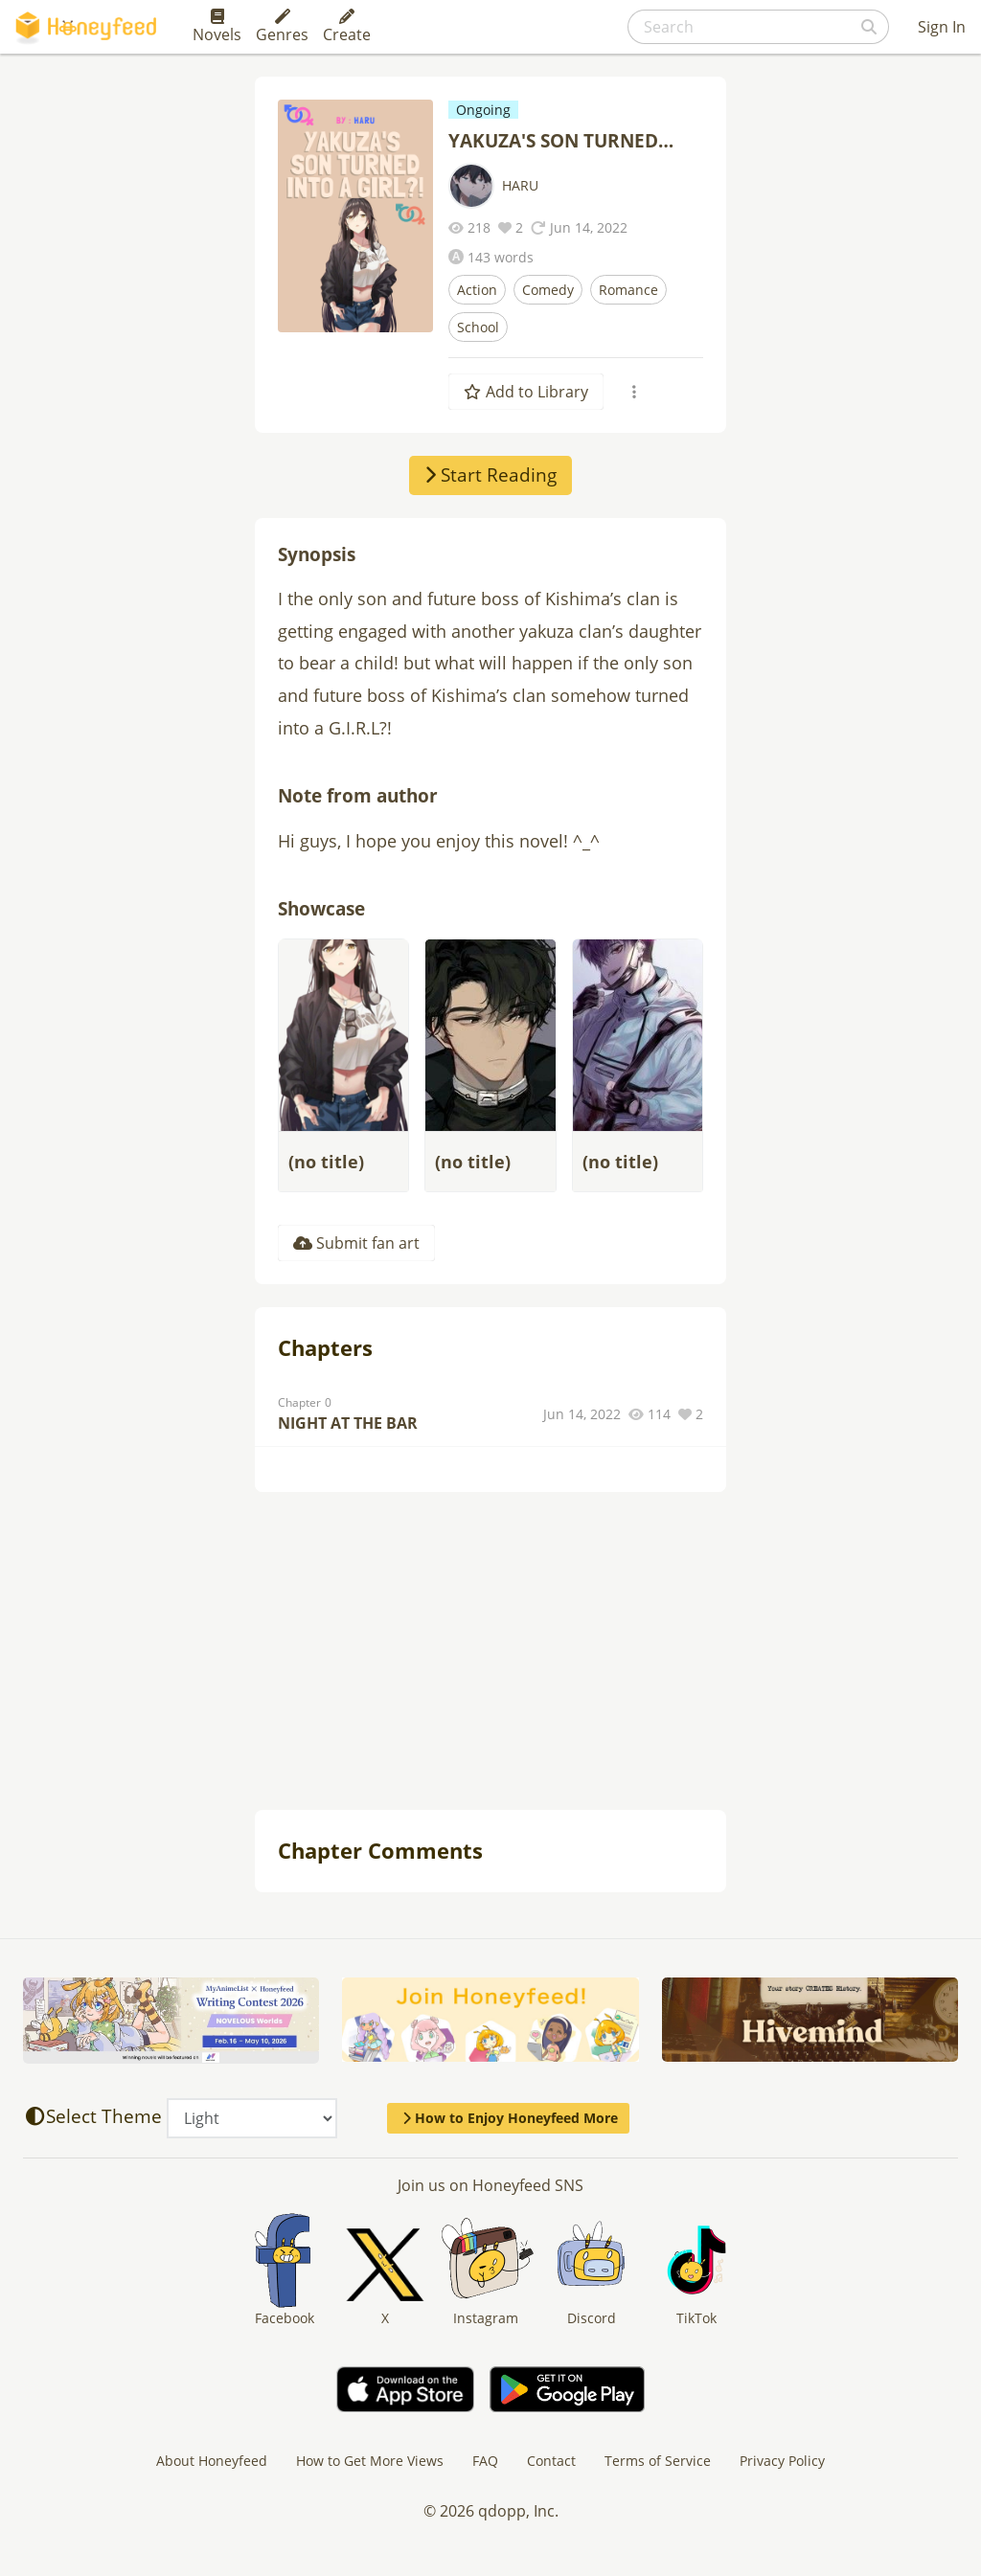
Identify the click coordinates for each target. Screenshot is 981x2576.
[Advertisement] (490, 1653)
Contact (551, 2461)
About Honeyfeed (211, 2461)
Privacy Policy (782, 2461)
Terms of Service (658, 2461)
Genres (282, 27)
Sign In (942, 26)
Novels (217, 27)
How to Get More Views (370, 2461)
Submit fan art (356, 1243)
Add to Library (526, 391)
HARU (520, 185)
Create (347, 27)
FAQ (485, 2461)
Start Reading (490, 475)
